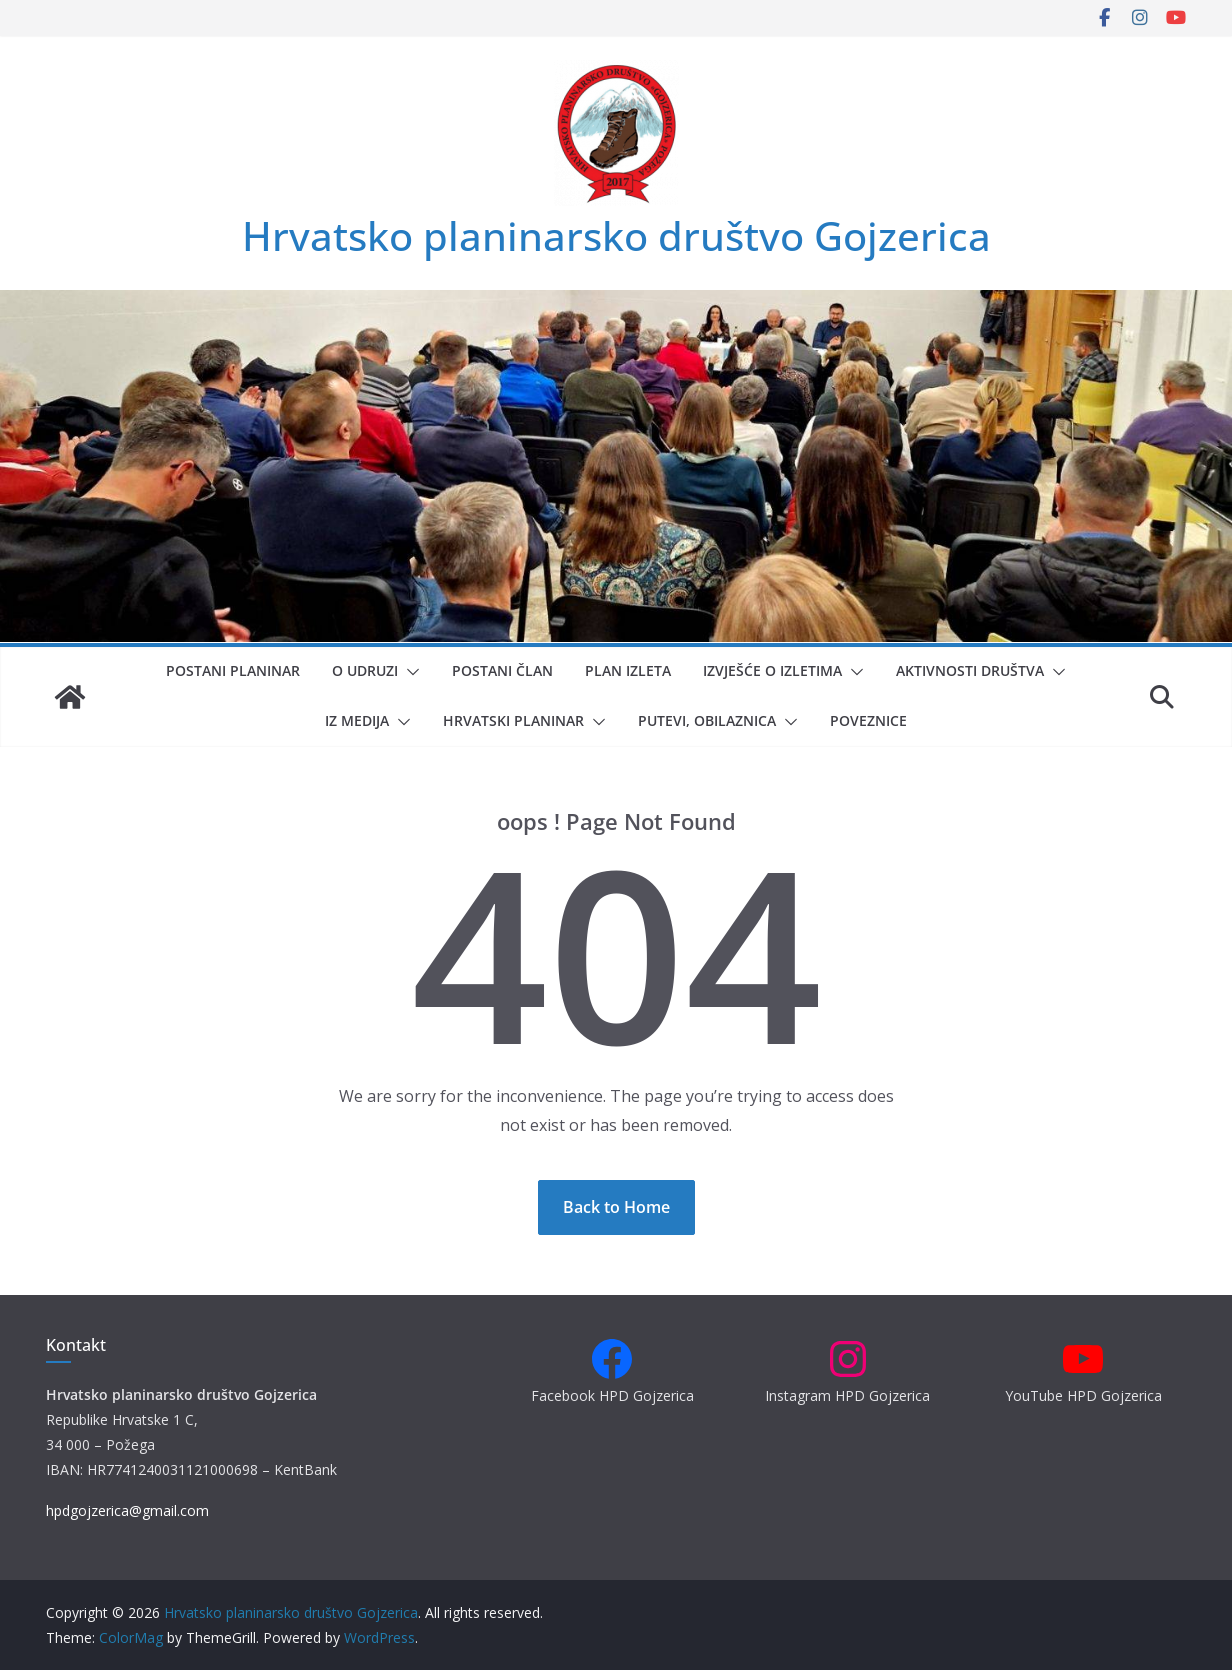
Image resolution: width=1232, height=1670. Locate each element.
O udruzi (365, 670)
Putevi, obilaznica (707, 720)
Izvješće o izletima (772, 670)
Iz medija (357, 720)
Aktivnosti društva (970, 670)
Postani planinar (233, 670)
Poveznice (868, 720)
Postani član (502, 670)
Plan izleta (628, 670)
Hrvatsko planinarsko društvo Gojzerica (616, 235)
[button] (409, 672)
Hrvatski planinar (513, 720)
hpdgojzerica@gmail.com (127, 1510)
